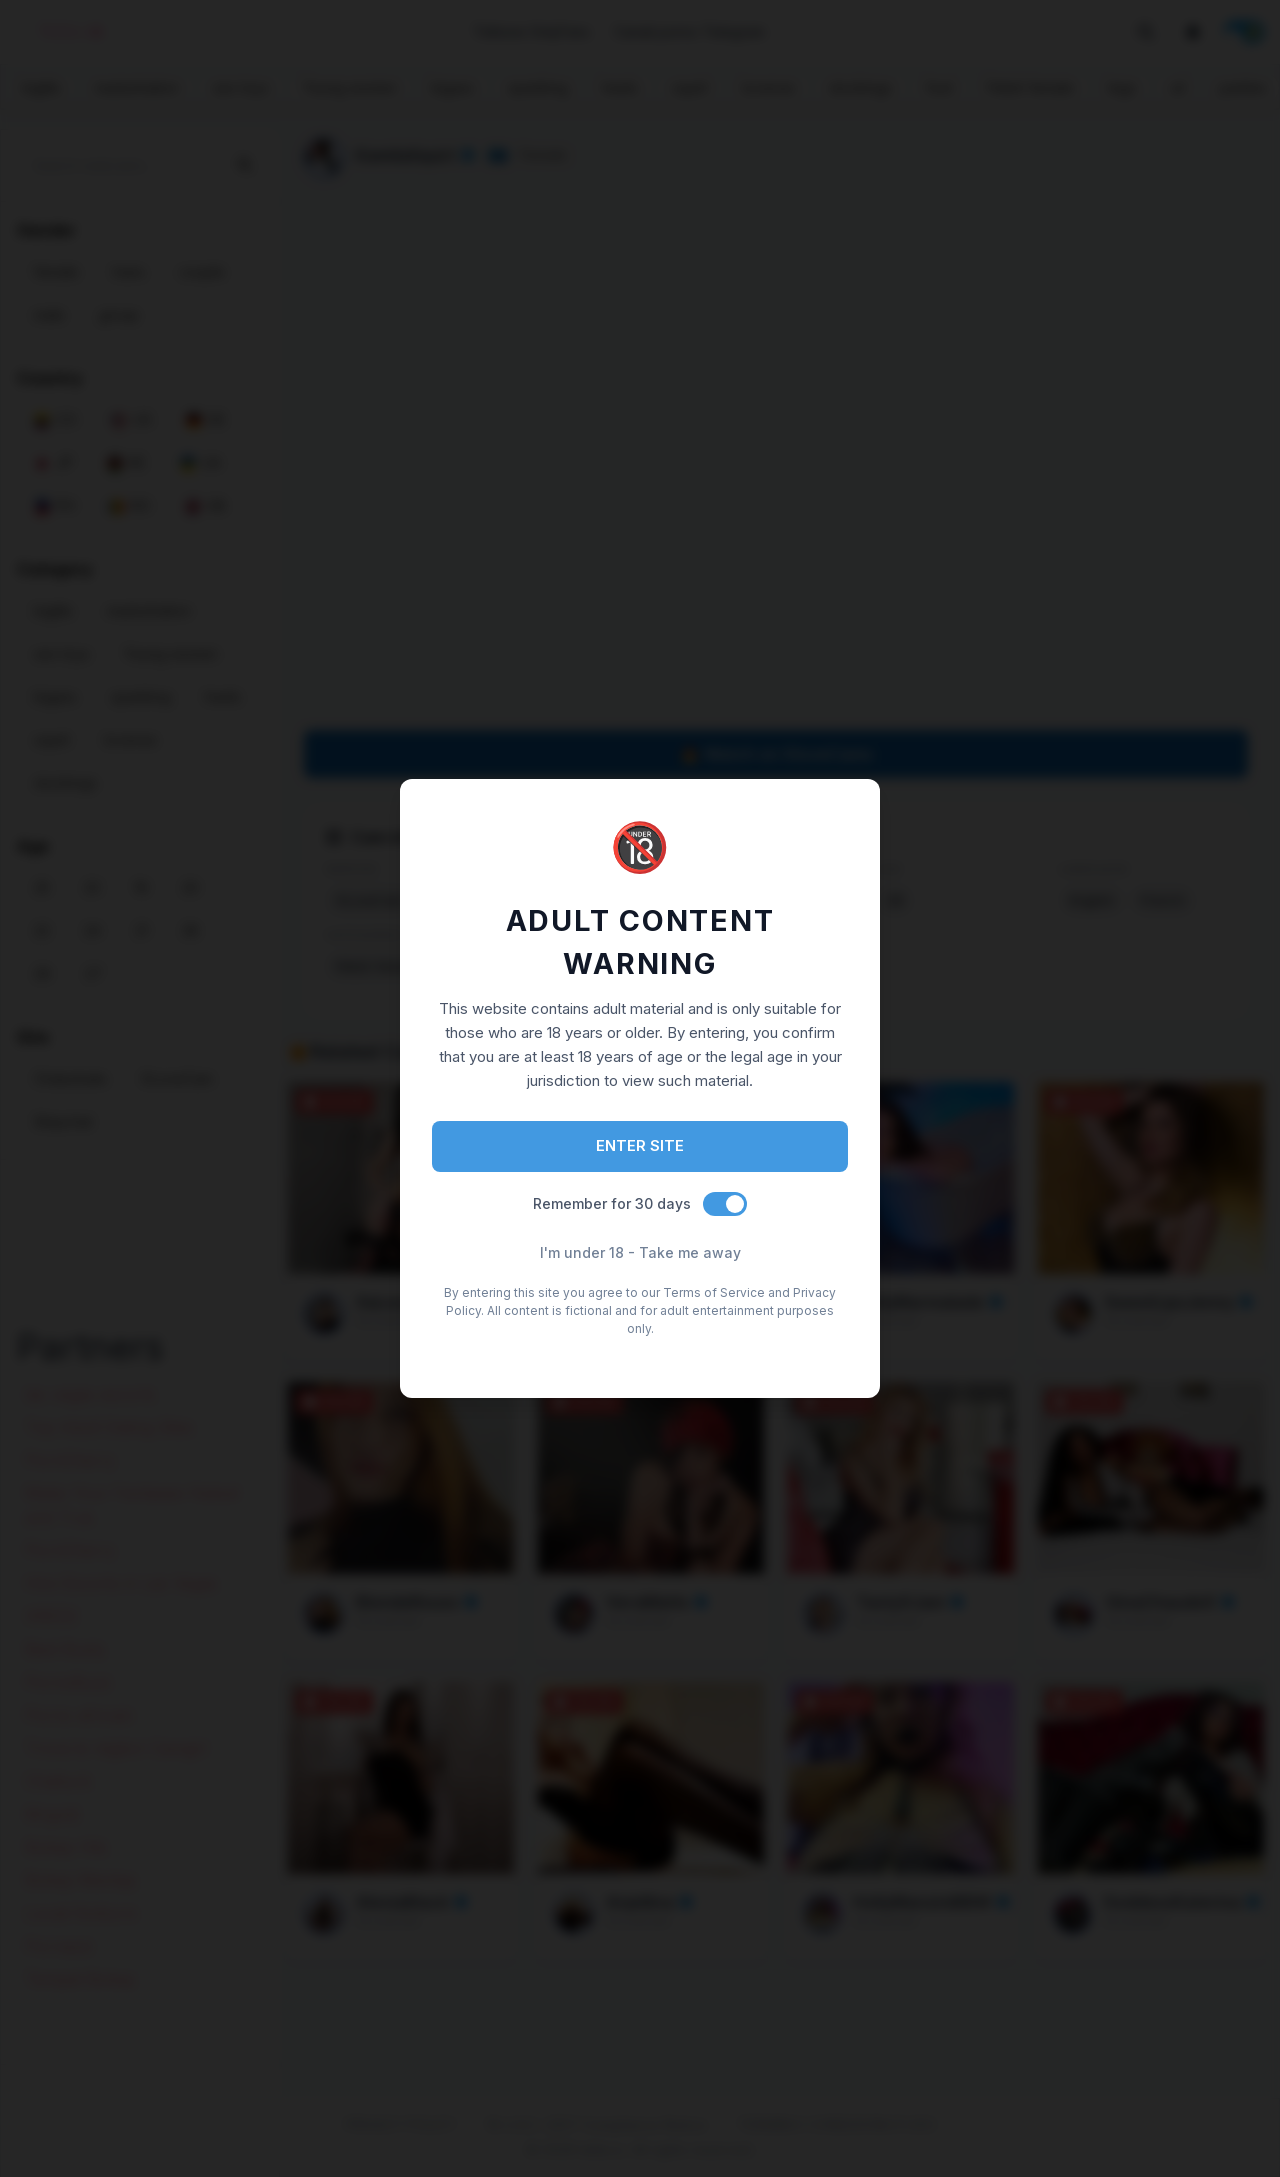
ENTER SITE (640, 1145)
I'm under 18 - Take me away (640, 1252)
